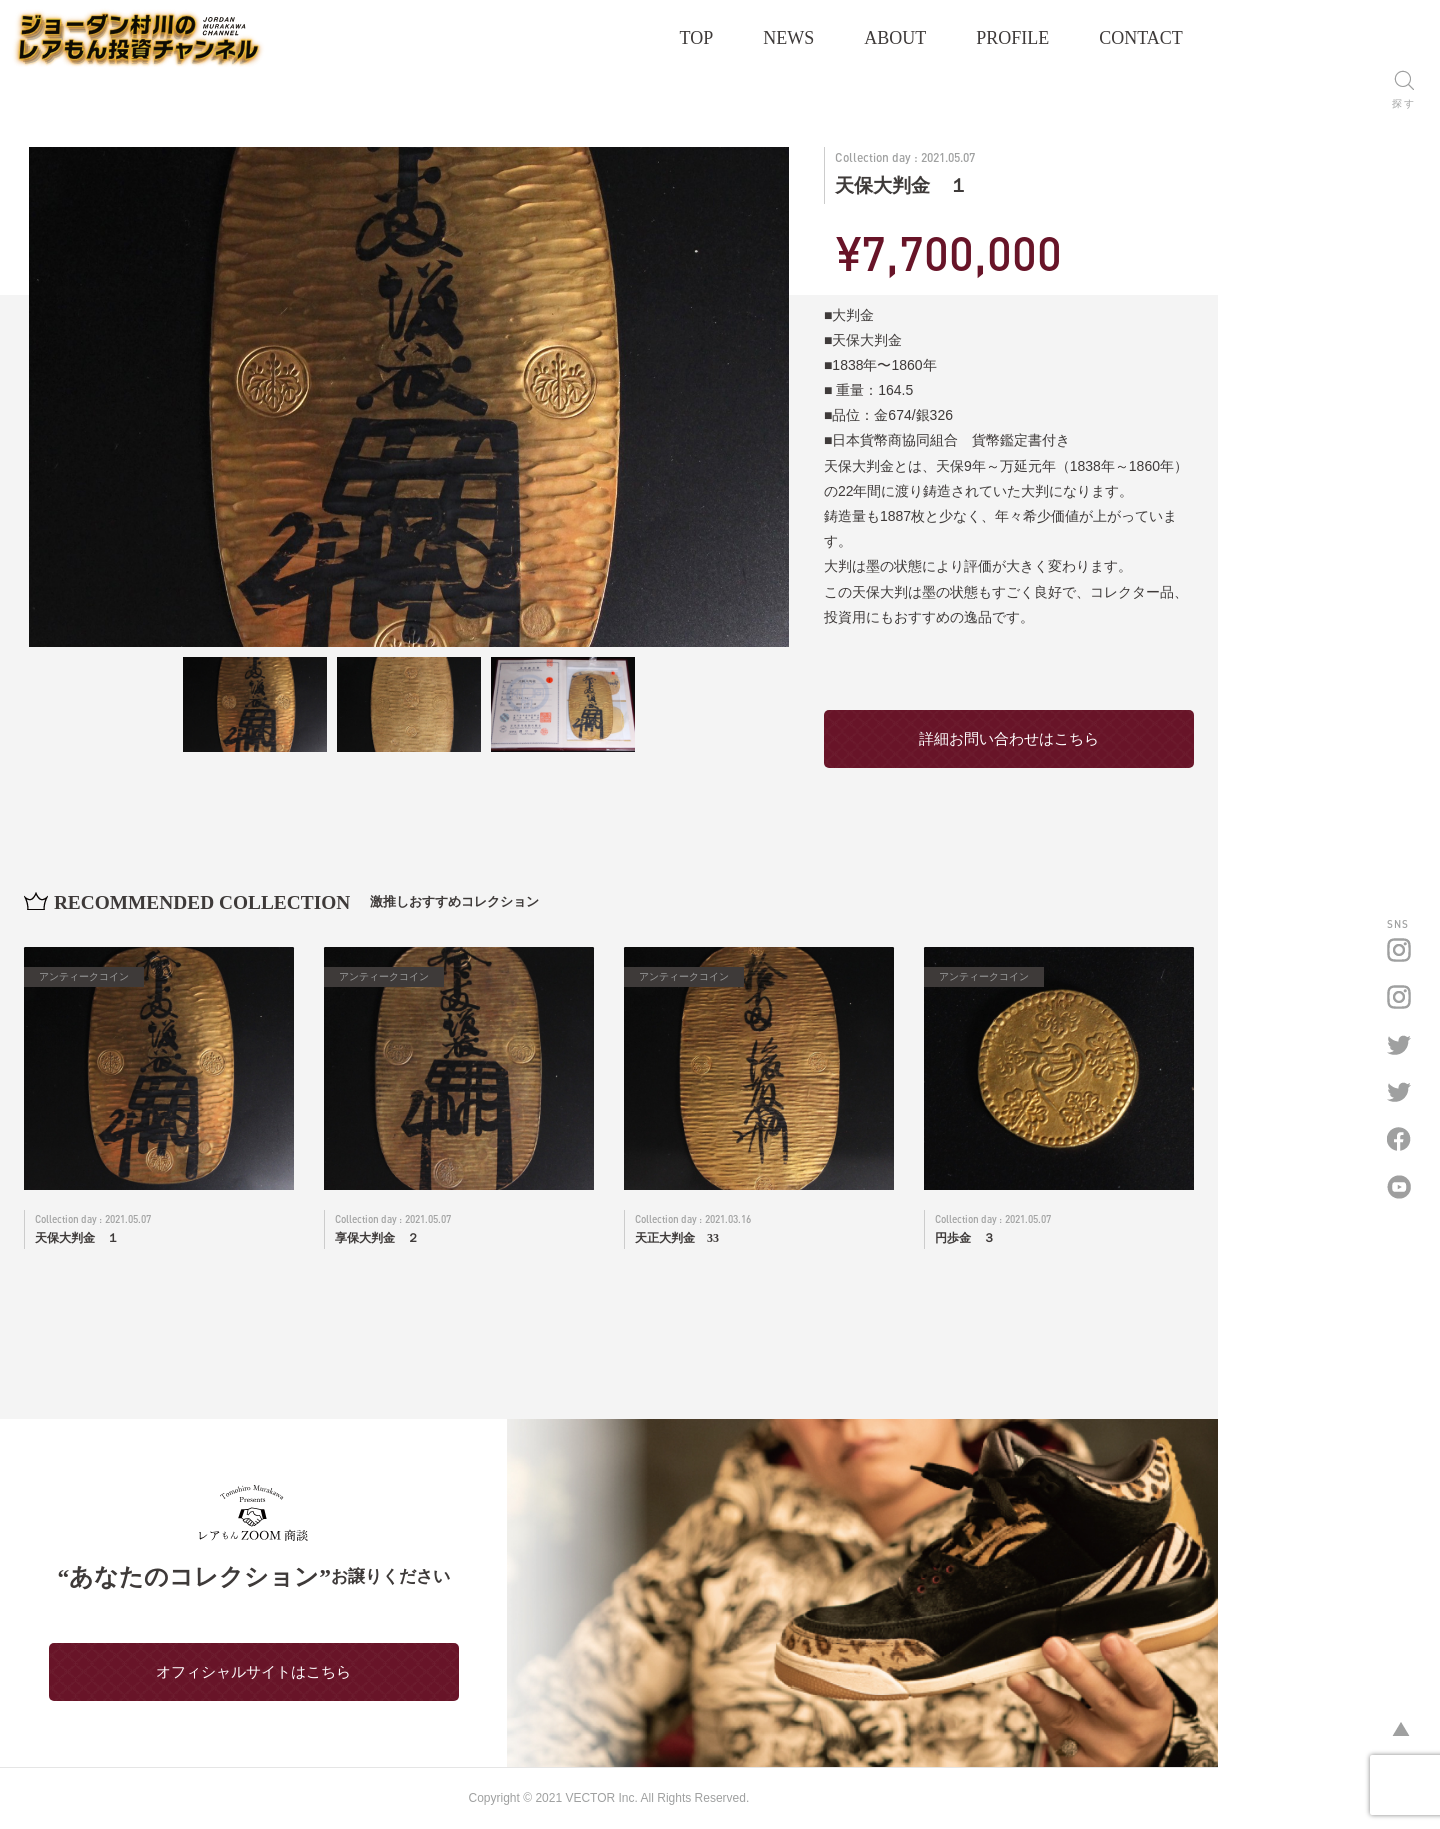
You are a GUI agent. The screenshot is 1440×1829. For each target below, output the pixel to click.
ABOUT (1007, 38)
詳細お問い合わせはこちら (1120, 738)
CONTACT (1253, 38)
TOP (809, 38)
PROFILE (1124, 38)
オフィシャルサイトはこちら (300, 1671)
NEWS (900, 38)
